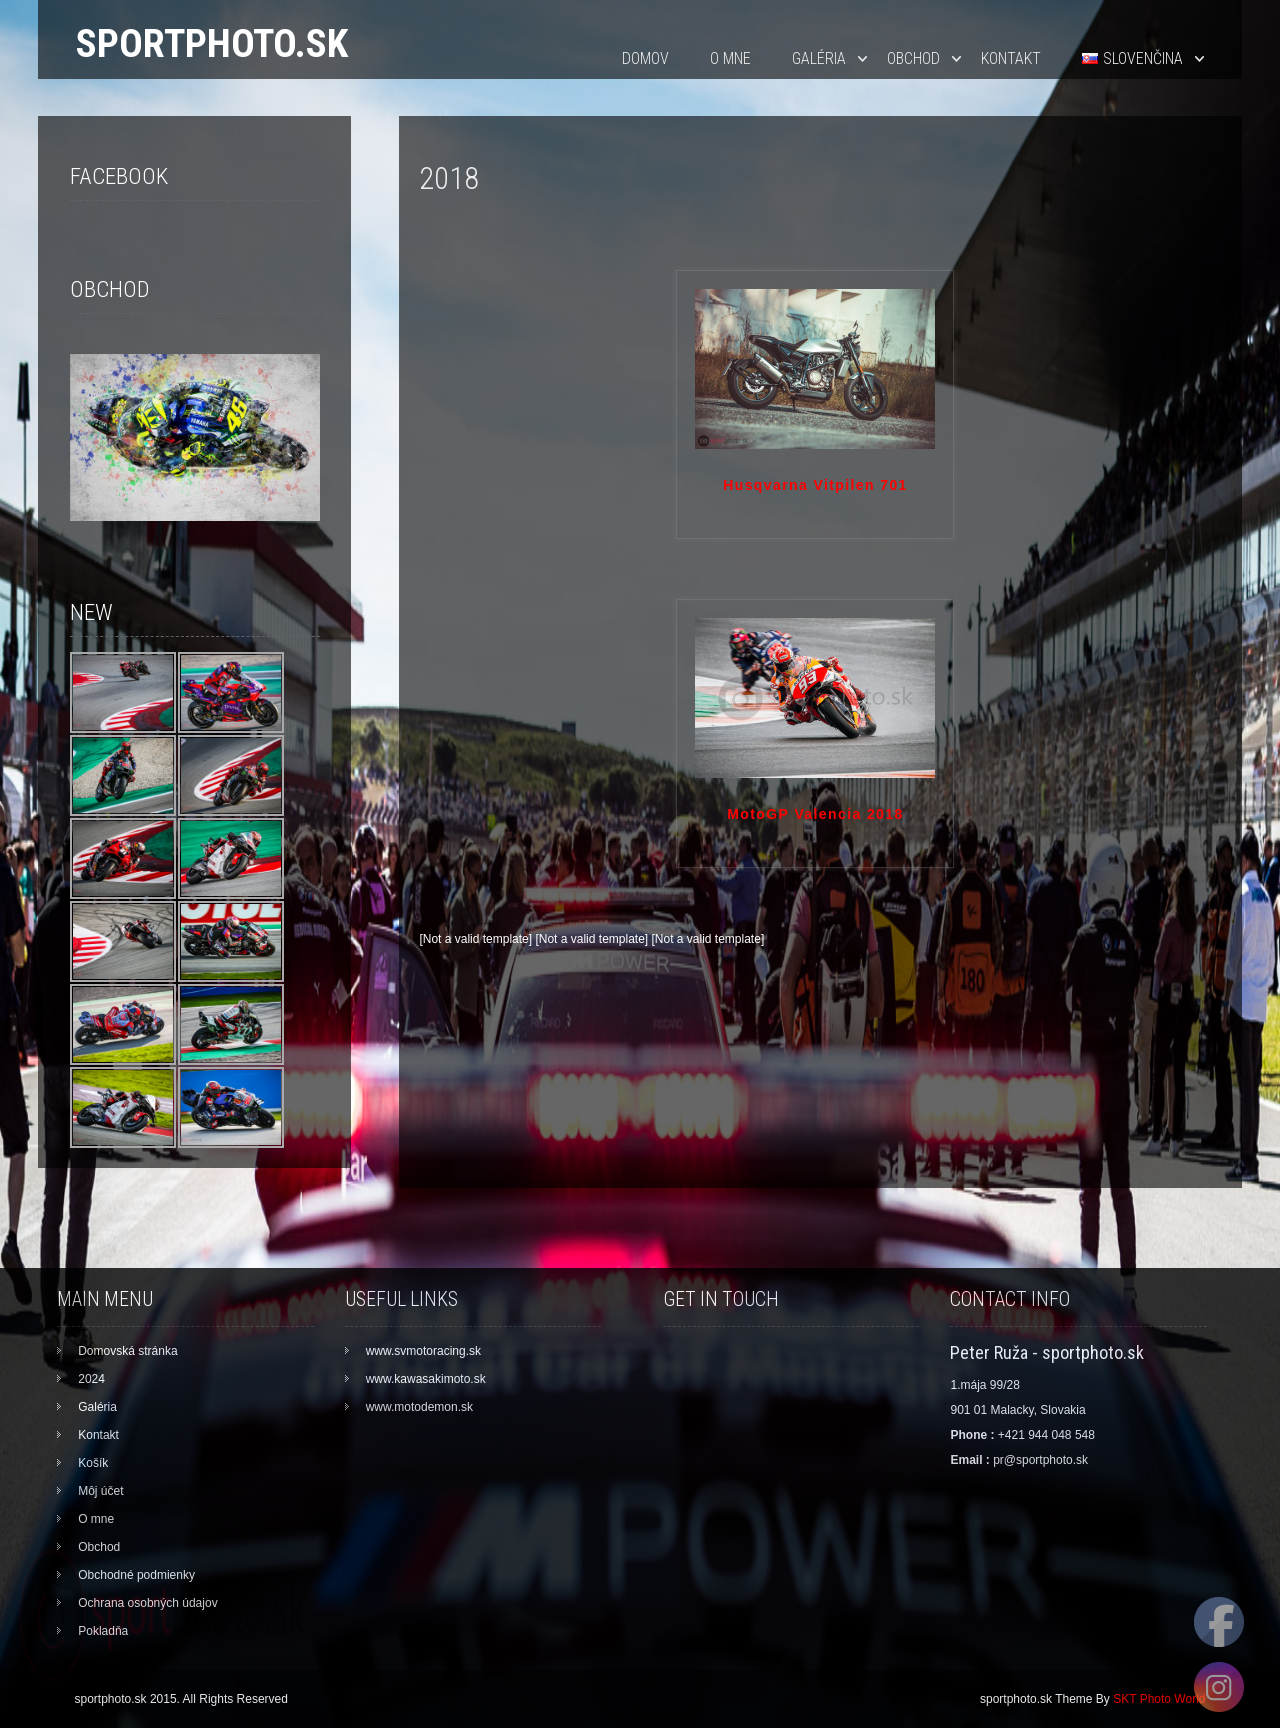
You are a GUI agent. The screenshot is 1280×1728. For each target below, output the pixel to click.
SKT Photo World (1159, 1699)
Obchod (913, 58)
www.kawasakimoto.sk (426, 1379)
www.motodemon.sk (419, 1407)
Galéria (819, 58)
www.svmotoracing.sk (423, 1351)
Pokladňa (103, 1631)
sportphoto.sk (212, 43)
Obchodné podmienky (136, 1575)
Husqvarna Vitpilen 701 (815, 485)
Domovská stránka (127, 1351)
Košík (93, 1463)
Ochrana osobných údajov (147, 1603)
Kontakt (1011, 58)
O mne (730, 58)
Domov (645, 58)
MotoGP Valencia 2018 (815, 814)
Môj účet (100, 1491)
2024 (91, 1379)
